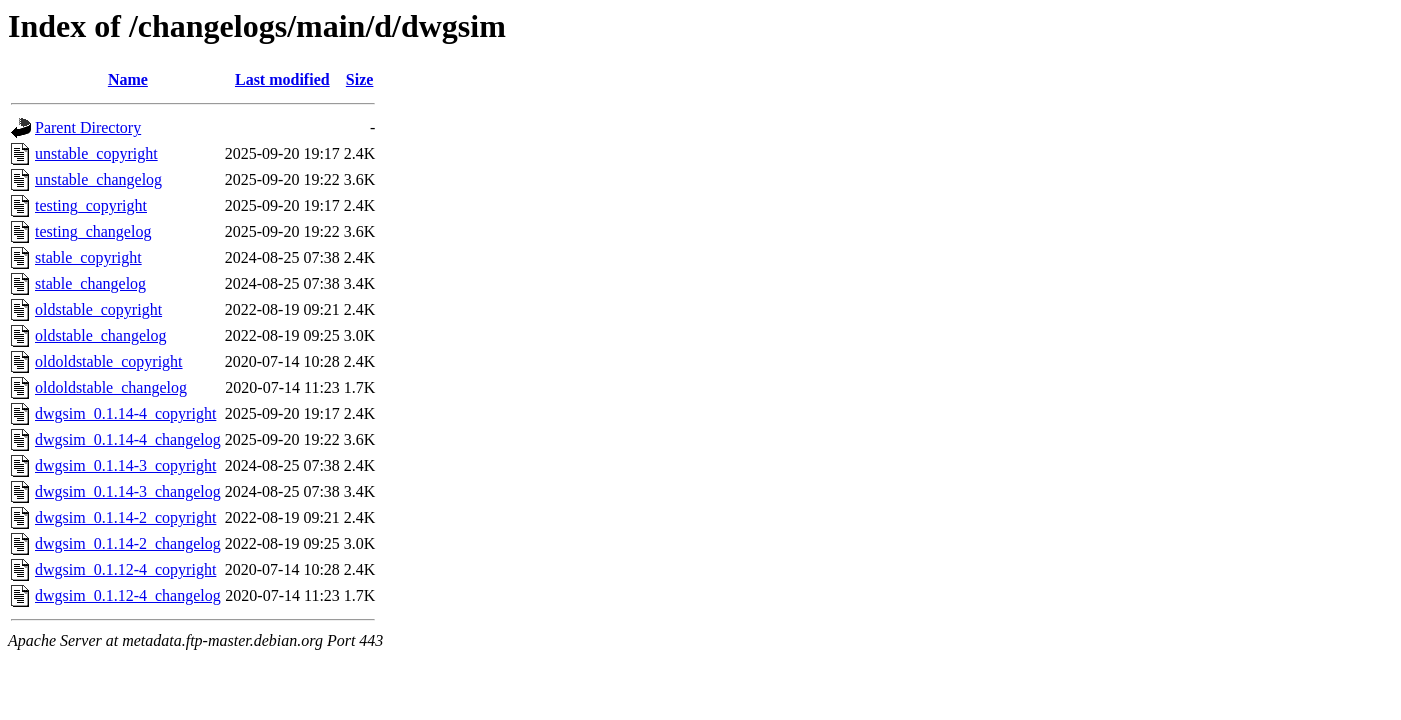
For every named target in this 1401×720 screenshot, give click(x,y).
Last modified (282, 79)
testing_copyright (91, 205)
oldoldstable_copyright (109, 361)
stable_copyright (88, 257)
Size (360, 79)
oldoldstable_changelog (111, 387)
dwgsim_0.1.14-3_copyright (125, 465)
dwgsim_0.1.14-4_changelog (128, 439)
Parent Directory (88, 127)
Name (128, 79)
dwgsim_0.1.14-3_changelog (128, 491)
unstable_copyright (96, 153)
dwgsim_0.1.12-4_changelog (128, 595)
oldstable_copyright (98, 309)
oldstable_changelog (101, 335)
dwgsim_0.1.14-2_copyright (125, 517)
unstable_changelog (98, 179)
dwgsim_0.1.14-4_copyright (125, 413)
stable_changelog (90, 283)
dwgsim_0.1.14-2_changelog (128, 543)
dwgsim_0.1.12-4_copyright (125, 569)
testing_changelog (93, 231)
